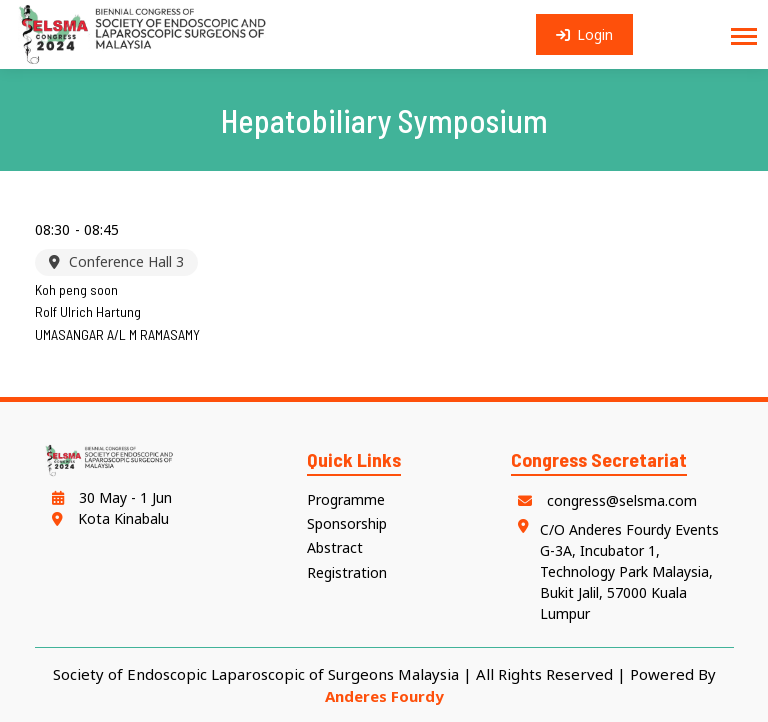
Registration (347, 572)
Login (585, 34)
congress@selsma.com (604, 500)
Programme (346, 499)
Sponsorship (347, 523)
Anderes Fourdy (384, 696)
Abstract (335, 547)
